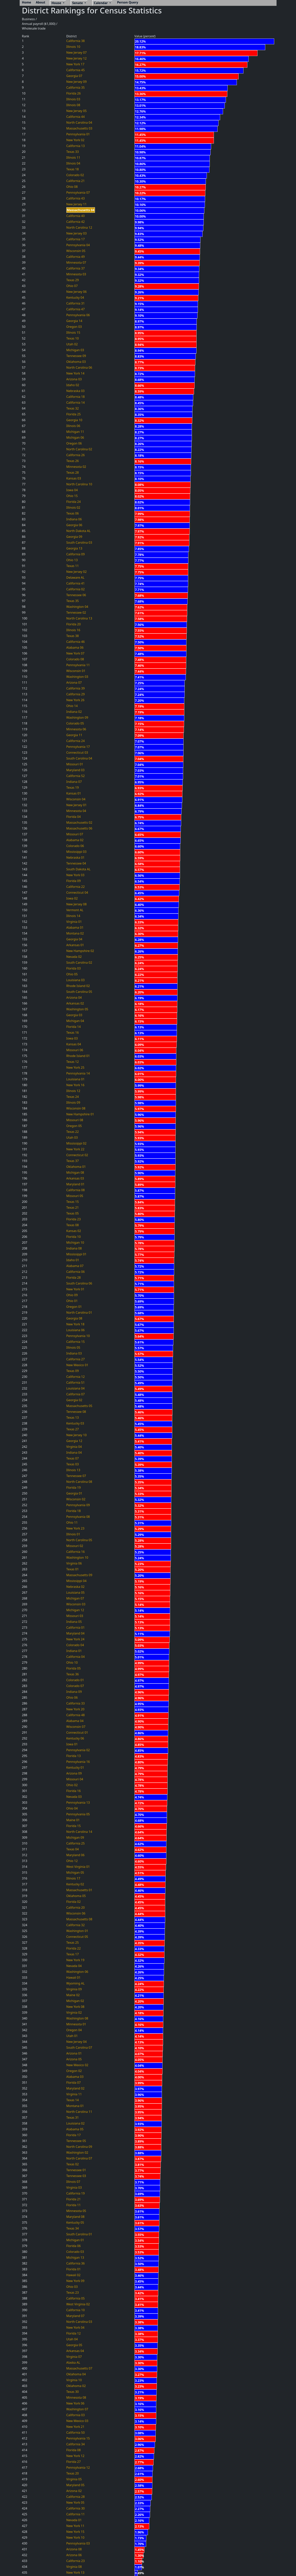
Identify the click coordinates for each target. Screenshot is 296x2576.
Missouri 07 (74, 834)
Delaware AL (75, 577)
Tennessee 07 (76, 1476)
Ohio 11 (72, 1522)
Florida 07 (73, 2082)
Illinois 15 (73, 332)
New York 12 (75, 2456)
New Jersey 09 (76, 82)
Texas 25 (72, 1942)
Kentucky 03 (75, 1423)
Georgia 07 (74, 76)
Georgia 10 (74, 420)
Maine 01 (73, 1820)
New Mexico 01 (77, 1365)
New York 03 (75, 875)
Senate (78, 3)
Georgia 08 (74, 1318)
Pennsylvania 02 (78, 1750)
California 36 (75, 2263)
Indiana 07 (74, 782)
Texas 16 (72, 1032)
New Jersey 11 (76, 204)
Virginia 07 (74, 2357)
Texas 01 (72, 1569)
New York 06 (75, 2403)
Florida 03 (73, 968)
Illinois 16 (73, 630)
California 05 (75, 2298)
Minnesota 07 (76, 262)
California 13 (75, 146)
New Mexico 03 (77, 2421)
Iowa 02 (72, 898)
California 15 (75, 1342)
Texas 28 (72, 472)
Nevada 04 (74, 1966)
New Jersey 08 (76, 904)
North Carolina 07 (79, 2158)
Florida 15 (73, 1826)
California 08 (75, 1190)
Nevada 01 (74, 2520)
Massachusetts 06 (79, 828)
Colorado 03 (75, 2252)
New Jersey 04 (76, 2042)
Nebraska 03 (75, 391)
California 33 (75, 1703)
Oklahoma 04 (76, 2374)
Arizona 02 (74, 2491)
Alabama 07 (75, 1266)
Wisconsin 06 (75, 1913)
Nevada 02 (74, 957)
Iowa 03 (72, 1038)
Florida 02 (73, 1902)
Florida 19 (73, 1487)
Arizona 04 (74, 997)
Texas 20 (72, 2473)
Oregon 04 (74, 2030)
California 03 (75, 2415)
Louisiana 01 (75, 1079)
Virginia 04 (74, 1447)
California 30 (75, 2508)
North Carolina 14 (79, 1832)
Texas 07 (72, 1458)
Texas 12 (72, 1062)
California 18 (75, 397)
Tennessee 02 (76, 612)
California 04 (75, 1657)
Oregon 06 (74, 443)
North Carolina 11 (79, 2112)
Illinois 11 (73, 157)
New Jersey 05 (76, 111)
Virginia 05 (74, 2479)
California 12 (75, 1377)
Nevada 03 (74, 1797)
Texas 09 (72, 1371)
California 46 (75, 642)
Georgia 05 (74, 2345)
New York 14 (75, 373)
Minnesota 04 (76, 811)
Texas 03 (72, 1464)
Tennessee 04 (76, 863)
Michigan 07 (75, 1598)
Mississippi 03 (76, 852)
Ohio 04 (72, 1808)
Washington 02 (77, 2152)
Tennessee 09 (76, 356)
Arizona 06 (74, 2555)
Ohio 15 (72, 496)
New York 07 (75, 653)
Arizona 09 (74, 1773)
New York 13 (75, 2572)
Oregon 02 (74, 2071)
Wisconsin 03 (75, 1604)
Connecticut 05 (77, 1937)
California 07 (75, 1394)
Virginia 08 (74, 2567)
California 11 (75, 2514)
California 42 (75, 222)
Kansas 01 (73, 793)
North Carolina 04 (79, 122)
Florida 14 (73, 1027)
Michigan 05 (75, 1872)
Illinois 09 (73, 1102)
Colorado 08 (75, 659)
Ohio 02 (72, 1785)
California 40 (75, 216)
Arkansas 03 (75, 1178)
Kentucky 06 (75, 1738)
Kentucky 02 (75, 1884)
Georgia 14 (74, 321)
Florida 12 (73, 2333)
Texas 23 (72, 2292)
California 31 (75, 303)
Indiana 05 (74, 1622)
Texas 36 (72, 1674)
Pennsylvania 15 (78, 2438)
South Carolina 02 (79, 962)
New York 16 (75, 1085)
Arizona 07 (74, 682)
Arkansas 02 (75, 1003)
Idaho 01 (72, 1260)
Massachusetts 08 (79, 1919)
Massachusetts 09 (79, 1575)
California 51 (75, 1382)
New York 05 (75, 2502)
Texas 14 (72, 2100)
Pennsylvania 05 (78, 1814)
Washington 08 (77, 2018)
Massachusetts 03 (79, 128)
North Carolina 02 (79, 449)
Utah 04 (72, 2339)
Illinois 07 (73, 2182)
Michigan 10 (75, 1242)
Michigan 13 (75, 2257)
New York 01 (75, 1289)
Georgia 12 (74, 1441)
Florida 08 (73, 2450)
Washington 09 (77, 717)
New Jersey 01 (76, 805)
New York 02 (75, 140)
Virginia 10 (74, 2380)
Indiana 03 (74, 1353)
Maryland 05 (75, 2485)
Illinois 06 (73, 426)
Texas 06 (72, 513)
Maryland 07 (75, 2316)
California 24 (75, 741)
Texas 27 (72, 1429)
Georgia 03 (74, 1015)
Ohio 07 (72, 286)
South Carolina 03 (79, 542)
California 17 (75, 239)
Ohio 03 (72, 2287)
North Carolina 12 (79, 227)
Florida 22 (73, 1948)
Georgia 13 (74, 548)
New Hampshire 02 (80, 951)
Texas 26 (72, 461)
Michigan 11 (75, 432)
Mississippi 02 (76, 1143)
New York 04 (75, 2327)
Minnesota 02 (76, 467)
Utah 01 (72, 2036)
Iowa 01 (72, 1744)
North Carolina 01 (79, 1312)
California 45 (75, 70)
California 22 (75, 887)
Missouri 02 (74, 1546)
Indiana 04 (74, 1452)
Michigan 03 (75, 350)
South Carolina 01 (79, 2234)
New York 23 (75, 1528)
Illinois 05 (73, 1347)
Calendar (101, 3)
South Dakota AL (78, 869)
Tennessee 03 (76, 2176)
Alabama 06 (75, 647)
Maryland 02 (75, 2088)
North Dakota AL (78, 531)
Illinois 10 (73, 47)
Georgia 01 (74, 1493)
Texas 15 (72, 1202)
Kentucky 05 (75, 2222)
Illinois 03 (73, 99)
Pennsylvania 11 (78, 665)
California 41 (75, 583)
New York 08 (75, 2007)
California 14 (75, 402)
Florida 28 (73, 1277)
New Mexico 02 (77, 2065)
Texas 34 (72, 2228)
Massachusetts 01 (79, 1890)
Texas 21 (72, 1207)
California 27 (75, 1359)
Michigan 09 (75, 1837)
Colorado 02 (75, 175)
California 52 (75, 776)
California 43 (75, 198)
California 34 (75, 2444)
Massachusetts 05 (79, 1406)
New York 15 (75, 2532)
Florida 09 (73, 881)
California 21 (75, 181)
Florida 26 (73, 93)
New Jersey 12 (76, 58)
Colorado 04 (75, 1645)
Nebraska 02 (75, 1587)
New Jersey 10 (76, 1435)
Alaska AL (73, 2362)
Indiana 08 (74, 1248)
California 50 (75, 2432)
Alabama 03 (75, 2077)
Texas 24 (72, 1097)
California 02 (75, 589)
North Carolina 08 (79, 1482)
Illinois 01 (73, 1534)
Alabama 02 (75, 840)
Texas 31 (72, 2117)
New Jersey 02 (76, 572)
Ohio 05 (72, 974)
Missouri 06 (74, 1050)
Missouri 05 (74, 1196)
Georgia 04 (74, 939)
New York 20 (75, 1709)
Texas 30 (72, 2392)
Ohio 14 (72, 706)
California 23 (75, 2561)
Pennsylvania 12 (78, 2467)
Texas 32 (72, 408)
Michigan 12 (75, 1610)
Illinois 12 (73, 1091)
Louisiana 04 (75, 1388)
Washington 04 (77, 607)
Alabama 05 (75, 2129)
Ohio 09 (72, 1295)
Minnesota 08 (76, 2397)
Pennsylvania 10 (78, 1336)
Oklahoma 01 (76, 1167)
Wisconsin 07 (75, 1727)
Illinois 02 (73, 507)
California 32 (75, 1925)
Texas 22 (72, 1132)
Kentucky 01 (75, 1767)
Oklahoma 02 (76, 2386)
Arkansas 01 (75, 945)
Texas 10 (72, 338)
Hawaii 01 (73, 1977)
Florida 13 (73, 1756)
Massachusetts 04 (80, 210)
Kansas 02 (73, 1231)
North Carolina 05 (79, 1540)
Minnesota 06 (76, 729)
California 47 (75, 309)
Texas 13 (72, 1417)
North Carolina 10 (79, 484)
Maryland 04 (75, 1633)
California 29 (75, 694)
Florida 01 (73, 2269)
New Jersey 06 (76, 292)
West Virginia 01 (78, 1867)
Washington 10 (77, 1557)
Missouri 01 (74, 764)
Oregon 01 (74, 1307)
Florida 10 (73, 1237)
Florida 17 (73, 2135)
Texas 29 (72, 280)
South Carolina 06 (79, 1283)
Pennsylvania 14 (78, 1073)
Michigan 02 (75, 2001)
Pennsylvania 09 (78, 1505)
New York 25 (75, 1067)
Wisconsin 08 (75, 1108)
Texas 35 (72, 601)
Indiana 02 (74, 712)
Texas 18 (72, 169)
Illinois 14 (73, 916)
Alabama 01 (75, 927)
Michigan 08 (75, 1172)
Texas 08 (72, 1225)
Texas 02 (72, 2164)
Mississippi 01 (76, 1254)
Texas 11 (72, 566)
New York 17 (75, 64)
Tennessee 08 (76, 1412)
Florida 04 (73, 817)
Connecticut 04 (77, 892)
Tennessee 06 (76, 595)
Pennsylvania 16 (78, 1762)
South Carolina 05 (79, 992)
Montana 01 (75, 2106)
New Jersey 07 (76, 52)
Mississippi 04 (76, 1581)
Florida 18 (73, 1511)
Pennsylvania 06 (78, 315)
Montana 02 (75, 933)
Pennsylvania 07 (78, 192)
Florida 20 (73, 624)
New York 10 (75, 2537)
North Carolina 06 (79, 367)
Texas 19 (72, 787)
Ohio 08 (72, 187)
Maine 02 (73, 1995)
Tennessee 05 (76, 2141)
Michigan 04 (75, 1021)
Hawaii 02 (73, 2275)
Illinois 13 (73, 1470)
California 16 (75, 1552)
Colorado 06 (75, 846)
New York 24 (75, 1639)
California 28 (75, 2497)
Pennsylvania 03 (78, 2543)
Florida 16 (73, 1791)
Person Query (127, 2)
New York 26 (75, 700)
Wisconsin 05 (75, 251)
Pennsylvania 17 (78, 747)
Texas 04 (72, 1849)
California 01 (75, 1627)
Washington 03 (77, 677)
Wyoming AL (75, 1983)
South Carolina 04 (79, 758)
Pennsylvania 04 (78, 245)
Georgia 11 (74, 735)
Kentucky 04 (75, 297)
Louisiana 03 (75, 980)
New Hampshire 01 (80, 1114)
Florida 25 (73, 414)
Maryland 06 (75, 1855)
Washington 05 (77, 1009)
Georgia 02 (74, 1400)
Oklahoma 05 (76, 1896)
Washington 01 (77, 1931)
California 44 (75, 117)
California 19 (75, 2193)
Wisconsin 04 (75, 799)
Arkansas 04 (75, 2351)
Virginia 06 (74, 1563)
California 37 (75, 268)
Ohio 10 (72, 1662)
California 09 (75, 554)
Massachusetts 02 (79, 822)
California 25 (75, 1843)
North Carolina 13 (79, 618)
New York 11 (75, 2526)
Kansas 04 (73, 1044)
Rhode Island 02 (78, 986)
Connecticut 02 (77, 1155)
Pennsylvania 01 (78, 134)
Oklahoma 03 (76, 362)
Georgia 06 (74, 525)
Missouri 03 (74, 1616)
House (56, 3)
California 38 (75, 41)
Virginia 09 (74, 1989)
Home (26, 2)
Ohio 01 (72, 1301)
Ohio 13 (72, 560)
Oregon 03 (74, 327)
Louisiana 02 (75, 2123)
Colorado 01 (75, 1680)
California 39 (75, 688)
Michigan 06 (75, 437)
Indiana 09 (74, 1692)
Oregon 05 (74, 1126)
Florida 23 (73, 1219)
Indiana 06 (74, 519)
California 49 (75, 257)
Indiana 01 (74, 1651)
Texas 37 (72, 1161)
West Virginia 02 (78, 2304)
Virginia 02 (74, 2012)
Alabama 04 (75, 1721)
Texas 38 (72, 636)
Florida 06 (73, 2246)
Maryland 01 (75, 1184)
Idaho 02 (72, 385)
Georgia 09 (74, 537)
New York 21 (75, 2427)
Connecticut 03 (77, 752)
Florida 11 (73, 2205)
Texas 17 (72, 1954)
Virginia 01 (74, 922)
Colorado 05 (75, 723)
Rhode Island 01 (78, 1056)
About (40, 2)
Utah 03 (72, 1137)
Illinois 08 (73, 105)
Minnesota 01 (76, 2024)
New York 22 (75, 1149)
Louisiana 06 (75, 1330)
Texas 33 (72, 152)
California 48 (75, 1715)
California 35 (75, 87)
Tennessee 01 (76, 2170)
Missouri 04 (74, 1779)
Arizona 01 (74, 2053)
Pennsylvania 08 (78, 1517)
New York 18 (75, 1324)
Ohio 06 (72, 1697)
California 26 (75, 455)
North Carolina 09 (79, 2147)
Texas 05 (72, 1213)
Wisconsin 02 (75, 1499)
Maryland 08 (75, 2217)
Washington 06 (77, 1972)
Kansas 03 (73, 478)
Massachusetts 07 (79, 2368)
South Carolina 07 (79, 2047)
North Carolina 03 (79, 2322)
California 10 (75, 2310)
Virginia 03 (74, 2187)
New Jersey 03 (76, 233)
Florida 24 (73, 502)
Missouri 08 (74, 1120)
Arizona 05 (74, 2059)
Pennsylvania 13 (78, 1802)
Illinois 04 (73, 163)
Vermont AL (74, 910)
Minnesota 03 (76, 274)
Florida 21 (73, 2199)
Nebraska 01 (75, 857)
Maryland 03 (75, 770)
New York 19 (75, 1960)
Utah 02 (72, 344)
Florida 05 (73, 1668)
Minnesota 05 (76, 2211)
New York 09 (75, 2281)
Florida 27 (73, 2462)
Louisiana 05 (75, 1592)
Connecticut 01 (77, 1732)
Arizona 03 (74, 379)
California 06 (75, 1272)
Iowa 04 (72, 490)
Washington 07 (77, 2409)
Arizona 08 (74, 2549)
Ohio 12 (72, 1861)
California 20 (75, 1907)
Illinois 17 (73, 1878)
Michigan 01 (75, 2240)
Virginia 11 (74, 2094)
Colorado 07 (75, 1686)
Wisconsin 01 (75, 671)
